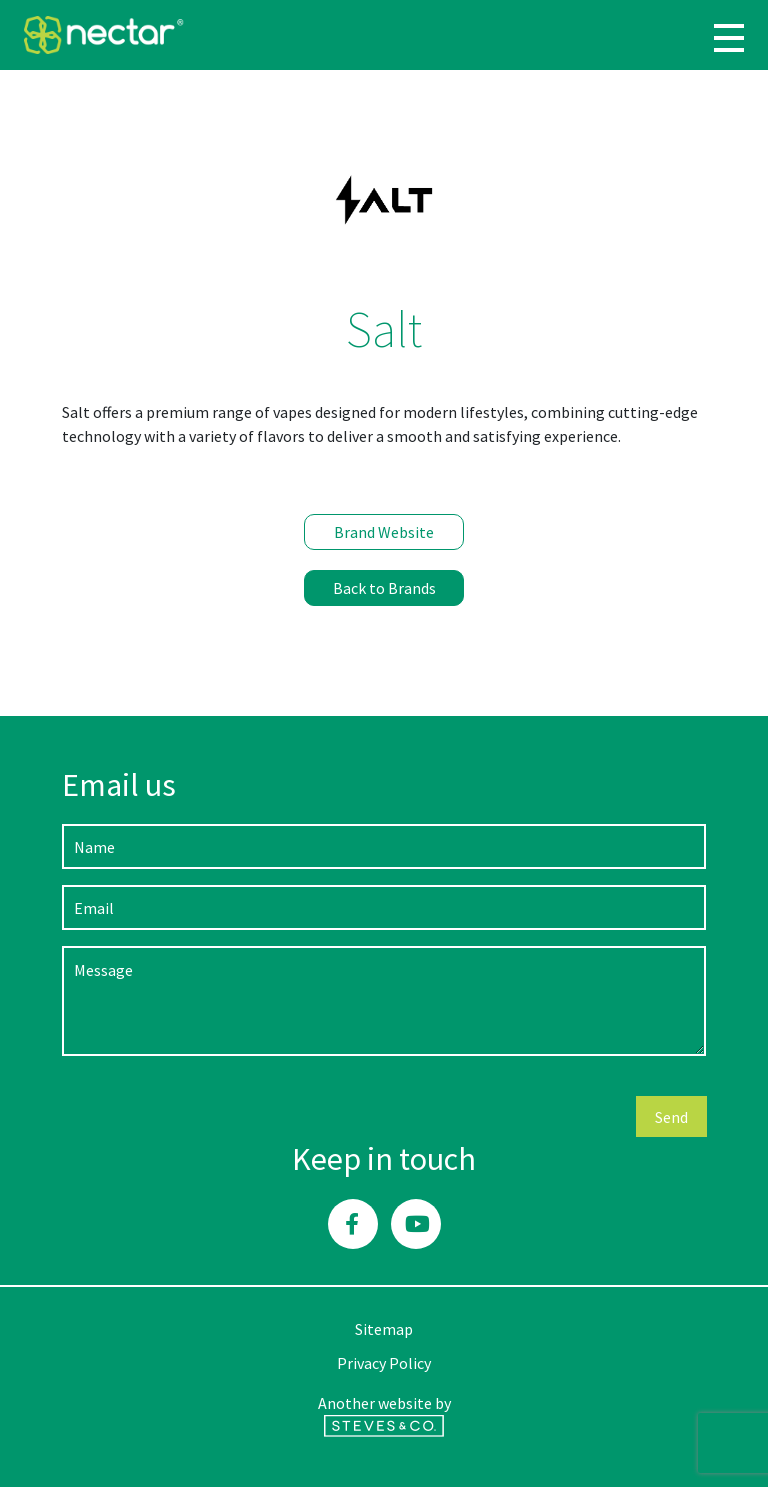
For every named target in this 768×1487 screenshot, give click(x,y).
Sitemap (384, 1329)
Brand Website (384, 532)
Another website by (384, 1415)
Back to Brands (384, 588)
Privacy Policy (384, 1363)
